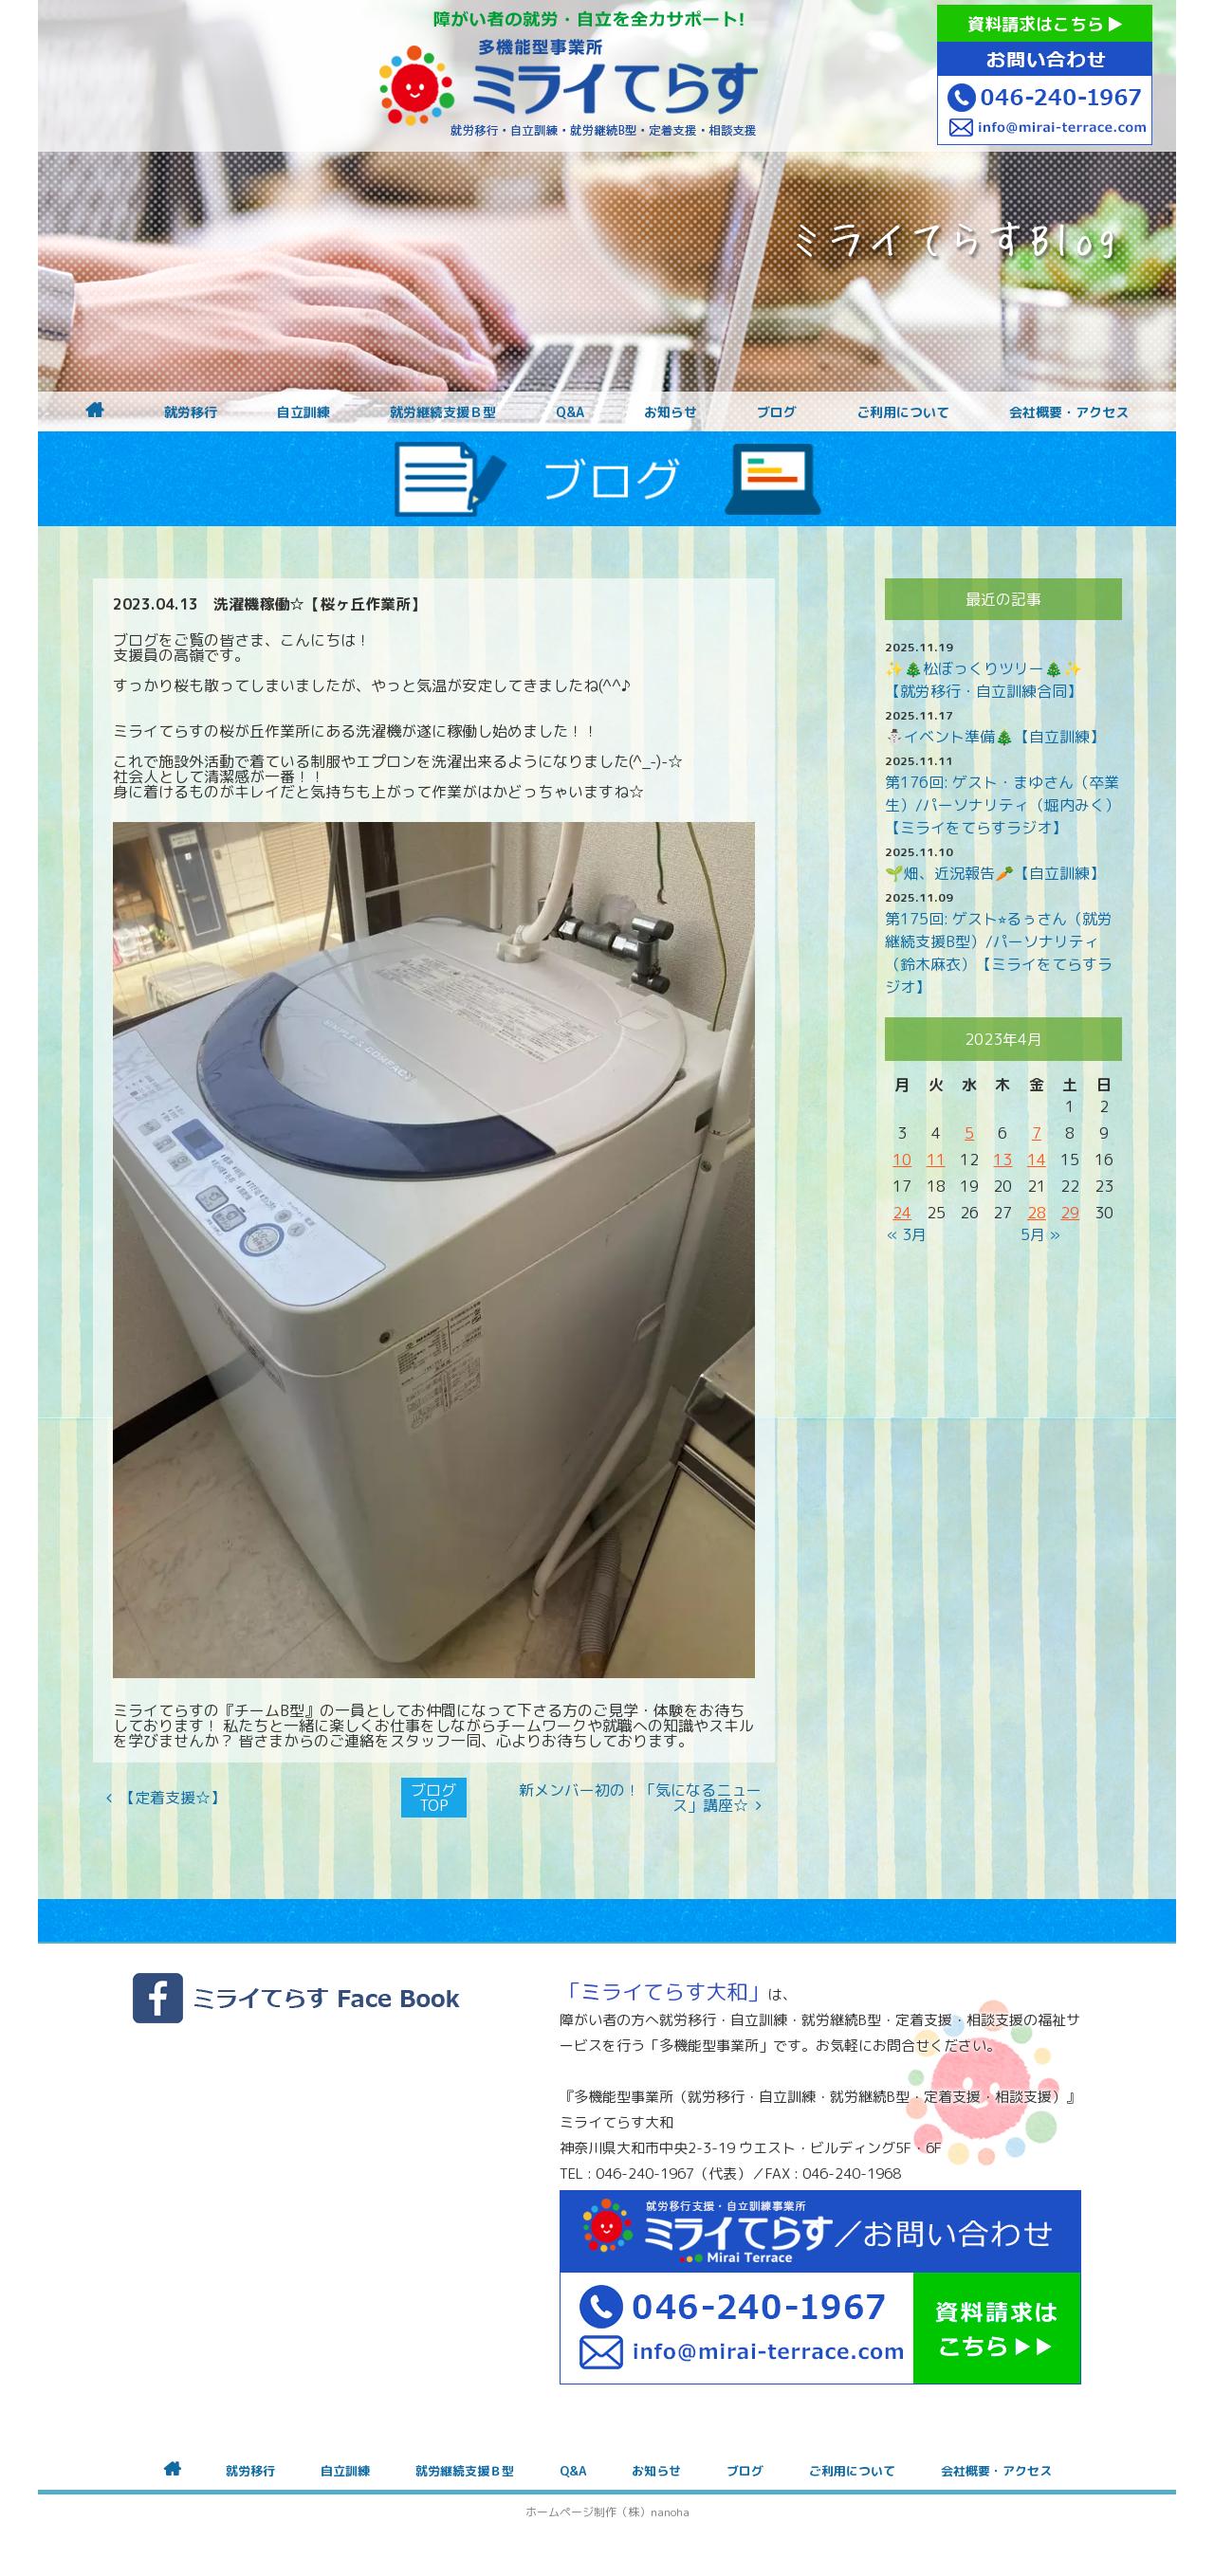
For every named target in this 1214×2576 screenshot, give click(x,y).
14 (1036, 1159)
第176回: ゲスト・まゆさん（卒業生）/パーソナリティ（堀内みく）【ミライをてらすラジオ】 (1002, 805)
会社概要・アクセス (1069, 412)
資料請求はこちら (1044, 24)
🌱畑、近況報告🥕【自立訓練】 (995, 873)
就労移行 (190, 412)
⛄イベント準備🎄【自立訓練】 (995, 736)
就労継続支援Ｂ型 (443, 412)
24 (901, 1212)
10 (901, 1159)
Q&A (570, 412)
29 (1069, 1212)
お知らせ (670, 412)
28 (1036, 1212)
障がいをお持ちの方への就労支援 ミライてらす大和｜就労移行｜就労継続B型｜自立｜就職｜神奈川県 (569, 75)
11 (936, 1159)
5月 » (1040, 1234)
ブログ (777, 412)
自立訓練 (303, 412)
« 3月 (907, 1234)
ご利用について (902, 412)
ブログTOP (433, 1798)
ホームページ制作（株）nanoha (607, 2512)
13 (1002, 1159)
